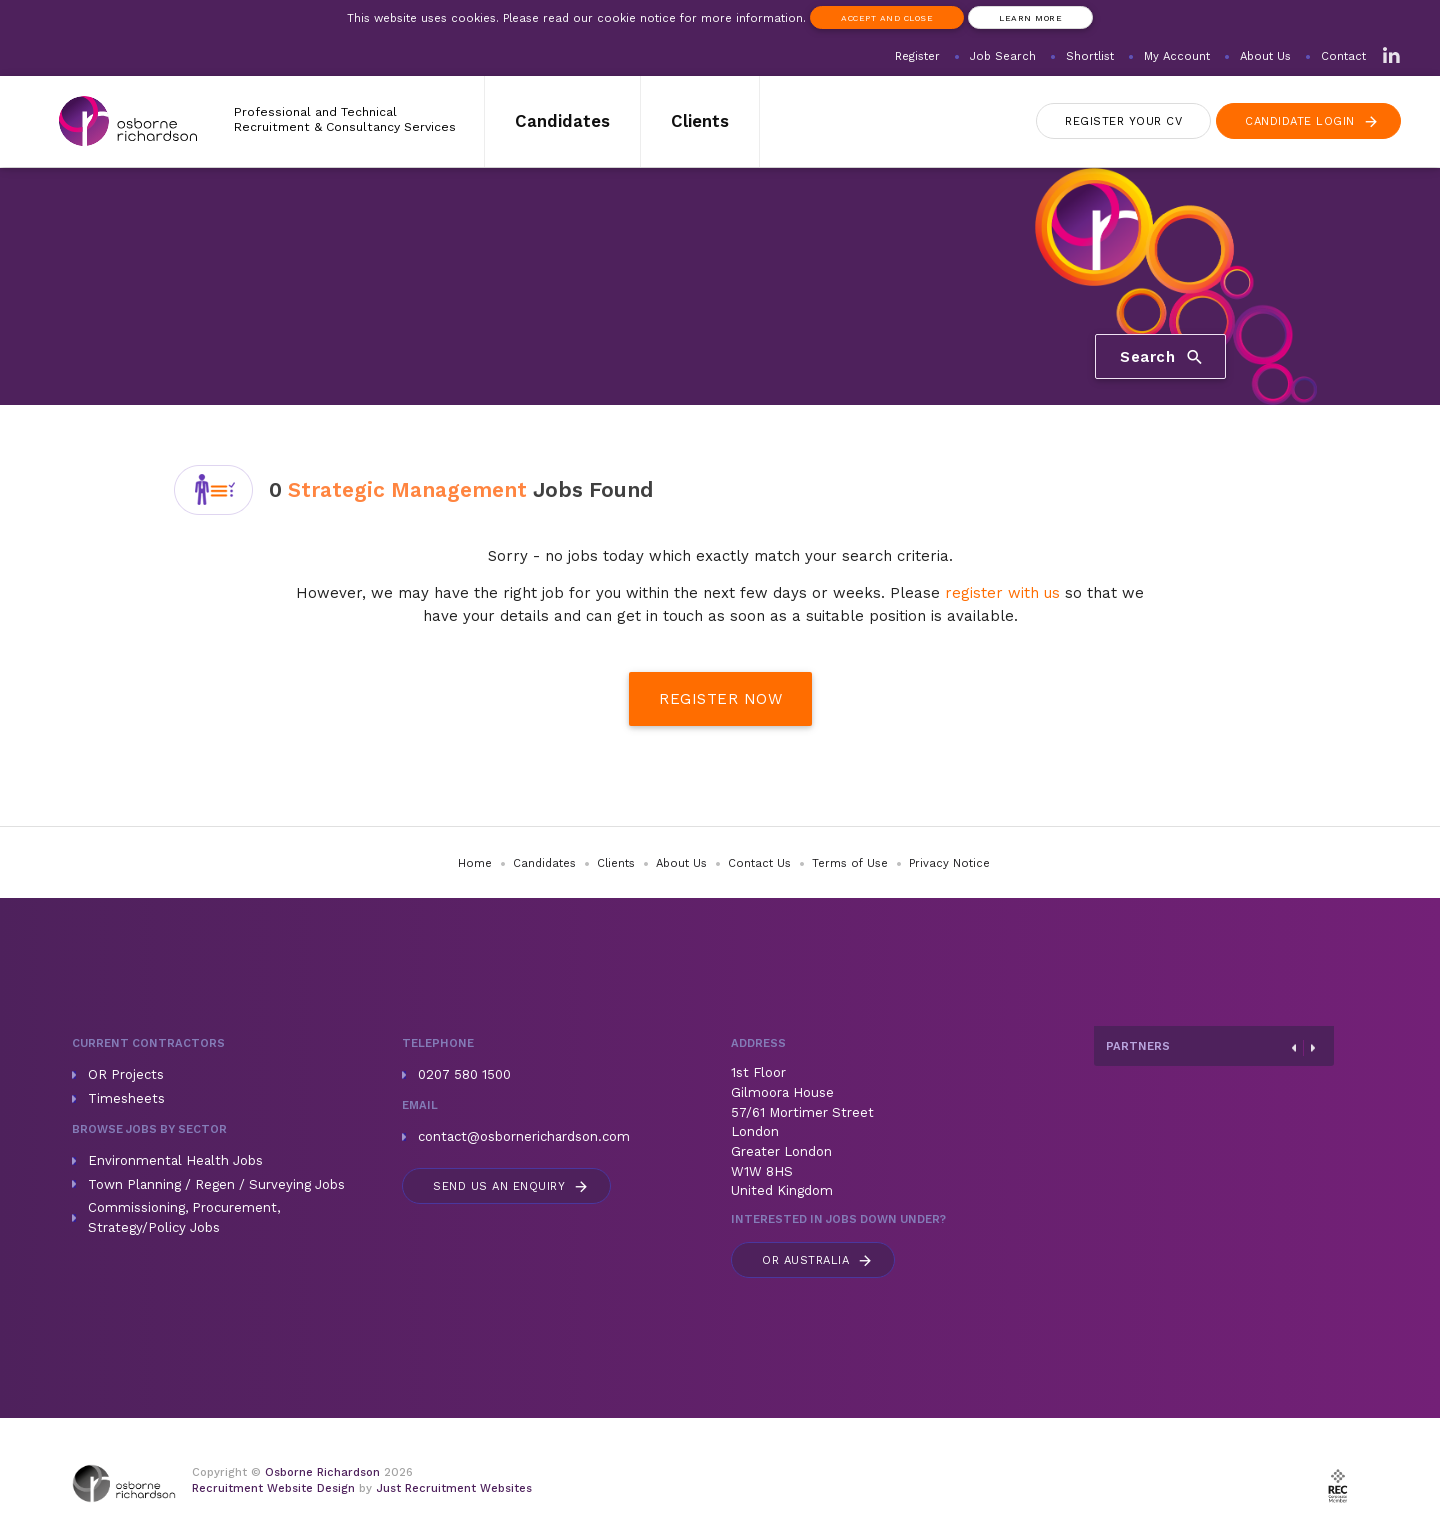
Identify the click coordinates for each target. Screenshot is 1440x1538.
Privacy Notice (949, 863)
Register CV (1123, 121)
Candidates (562, 121)
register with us (1002, 593)
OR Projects (126, 1074)
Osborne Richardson (322, 1472)
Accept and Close (887, 18)
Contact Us (759, 863)
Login (1312, 121)
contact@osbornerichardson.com (524, 1136)
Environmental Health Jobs (175, 1160)
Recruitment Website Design (273, 1488)
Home (475, 863)
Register (917, 56)
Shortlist (1090, 56)
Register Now (720, 699)
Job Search (1003, 56)
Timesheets (126, 1098)
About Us (1265, 56)
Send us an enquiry (511, 1186)
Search (1162, 356)
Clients (700, 121)
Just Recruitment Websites (454, 1488)
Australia (818, 1260)
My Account (1177, 56)
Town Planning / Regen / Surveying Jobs (216, 1184)
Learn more (1030, 18)
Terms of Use (850, 863)
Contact (1343, 56)
